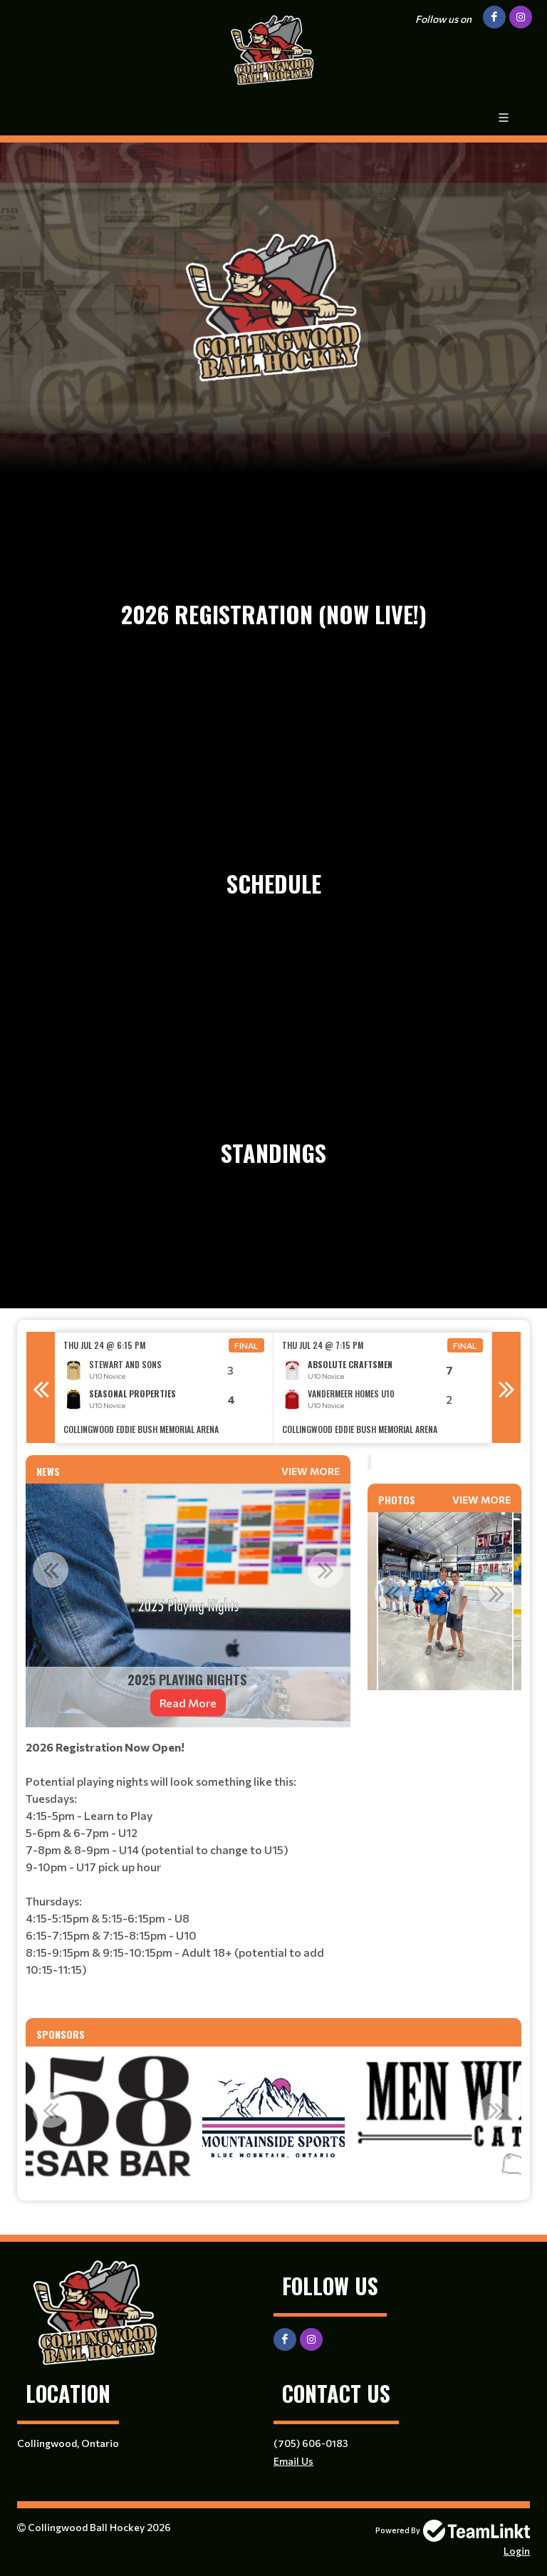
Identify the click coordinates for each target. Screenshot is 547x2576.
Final (246, 1345)
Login (517, 2551)
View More (310, 1471)
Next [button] (506, 1387)
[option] (164, 1388)
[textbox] (188, 1873)
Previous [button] (40, 1387)
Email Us (293, 2461)
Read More (188, 1702)
